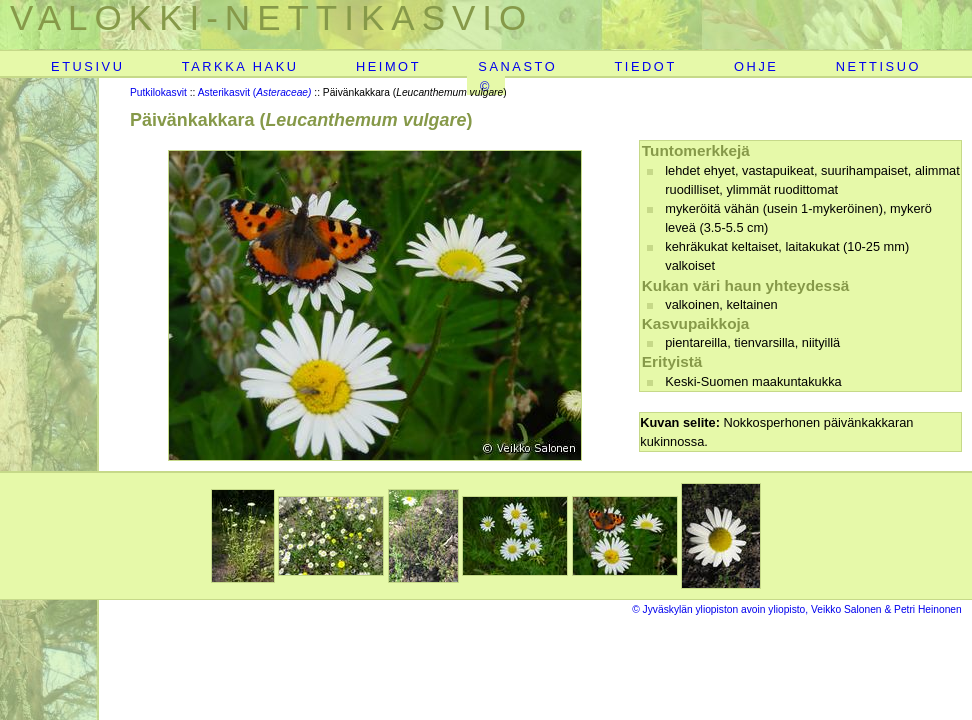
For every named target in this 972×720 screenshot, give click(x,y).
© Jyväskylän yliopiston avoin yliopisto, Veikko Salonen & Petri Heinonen (797, 609)
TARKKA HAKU (240, 66)
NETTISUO (878, 66)
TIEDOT (645, 66)
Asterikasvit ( (255, 92)
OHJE (756, 66)
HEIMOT (388, 66)
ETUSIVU (87, 66)
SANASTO (517, 66)
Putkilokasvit (158, 92)
